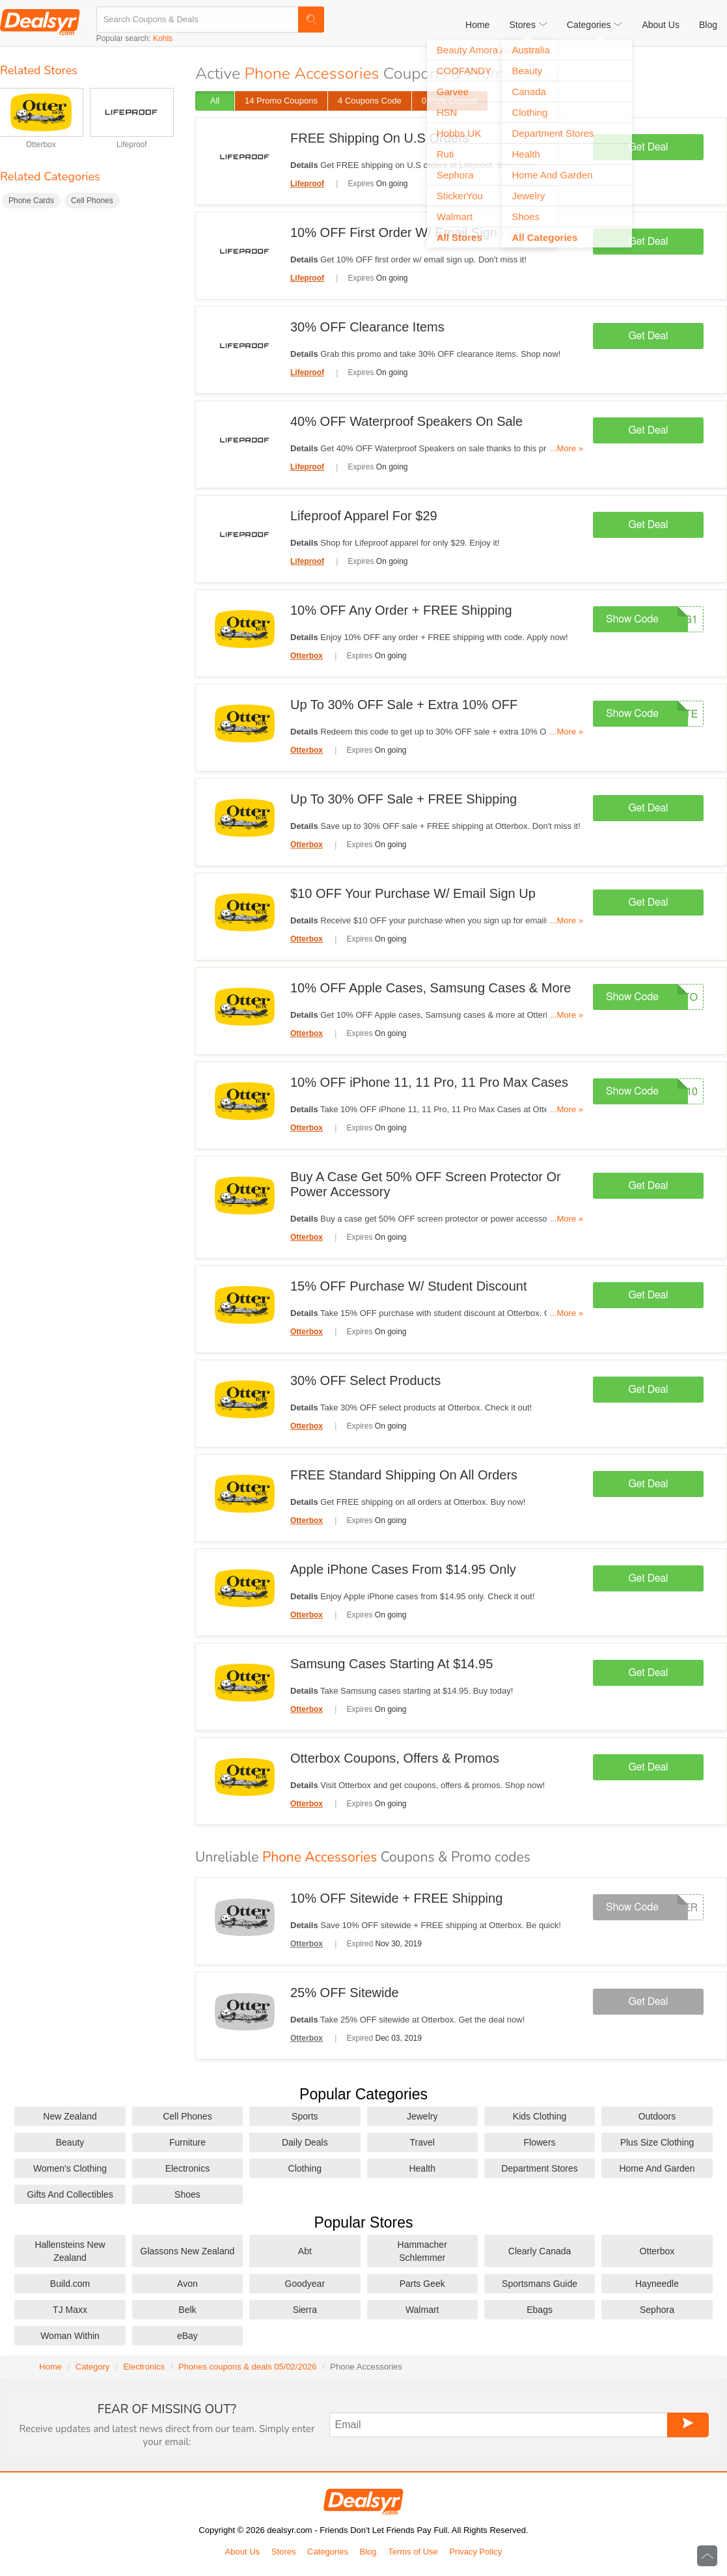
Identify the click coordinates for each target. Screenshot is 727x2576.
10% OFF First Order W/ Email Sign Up (403, 232)
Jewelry (422, 2116)
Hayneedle (657, 2283)
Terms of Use (413, 2551)
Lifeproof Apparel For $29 (363, 516)
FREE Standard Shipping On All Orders (403, 1475)
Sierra (305, 2309)
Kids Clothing (540, 2116)
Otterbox (41, 144)
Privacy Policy (475, 2551)
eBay (187, 2336)
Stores (283, 2551)
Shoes (187, 2194)
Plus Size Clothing (657, 2142)
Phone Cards (31, 200)
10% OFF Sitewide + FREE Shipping (396, 1898)
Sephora (657, 2309)
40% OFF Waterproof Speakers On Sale (406, 421)
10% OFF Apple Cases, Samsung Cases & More (430, 988)
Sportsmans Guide (539, 2283)
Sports (305, 2116)
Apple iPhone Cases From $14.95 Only (403, 1569)
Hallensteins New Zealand (69, 2251)
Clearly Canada (539, 2251)
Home (477, 25)
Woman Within (70, 2336)
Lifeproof (132, 144)
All (214, 100)
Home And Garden (656, 2168)
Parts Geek (422, 2283)
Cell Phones (92, 200)
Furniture (187, 2142)
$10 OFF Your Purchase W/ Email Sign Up (413, 893)
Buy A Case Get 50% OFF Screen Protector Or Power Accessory (425, 1184)
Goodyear (305, 2283)
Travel (421, 2142)
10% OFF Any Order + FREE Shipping (401, 610)
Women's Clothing (70, 2168)
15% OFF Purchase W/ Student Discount (408, 1286)
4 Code (370, 100)
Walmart (422, 2309)
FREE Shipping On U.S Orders (379, 138)
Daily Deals (305, 2142)
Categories (327, 2551)
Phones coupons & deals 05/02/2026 (247, 2367)
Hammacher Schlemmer (422, 2251)
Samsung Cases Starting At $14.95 (391, 1664)
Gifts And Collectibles (70, 2194)
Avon (187, 2283)
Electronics (187, 2168)
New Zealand (70, 2116)
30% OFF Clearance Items (367, 327)
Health (422, 2168)
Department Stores (539, 2168)
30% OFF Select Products (365, 1380)
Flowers (540, 2142)
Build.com (70, 2283)
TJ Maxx (70, 2309)
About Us (660, 25)
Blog (708, 25)
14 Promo (281, 100)
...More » (566, 448)
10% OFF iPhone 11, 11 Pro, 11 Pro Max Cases (429, 1082)
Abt (305, 2251)
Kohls (162, 38)
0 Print (450, 100)
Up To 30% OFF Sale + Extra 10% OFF (403, 704)
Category (92, 2367)
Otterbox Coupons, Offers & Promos (394, 1758)
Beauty (70, 2142)
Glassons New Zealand (188, 2251)
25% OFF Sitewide (344, 1992)
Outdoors (657, 2116)
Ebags (540, 2309)
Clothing (305, 2168)
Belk (187, 2309)
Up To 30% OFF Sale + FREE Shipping (403, 799)
